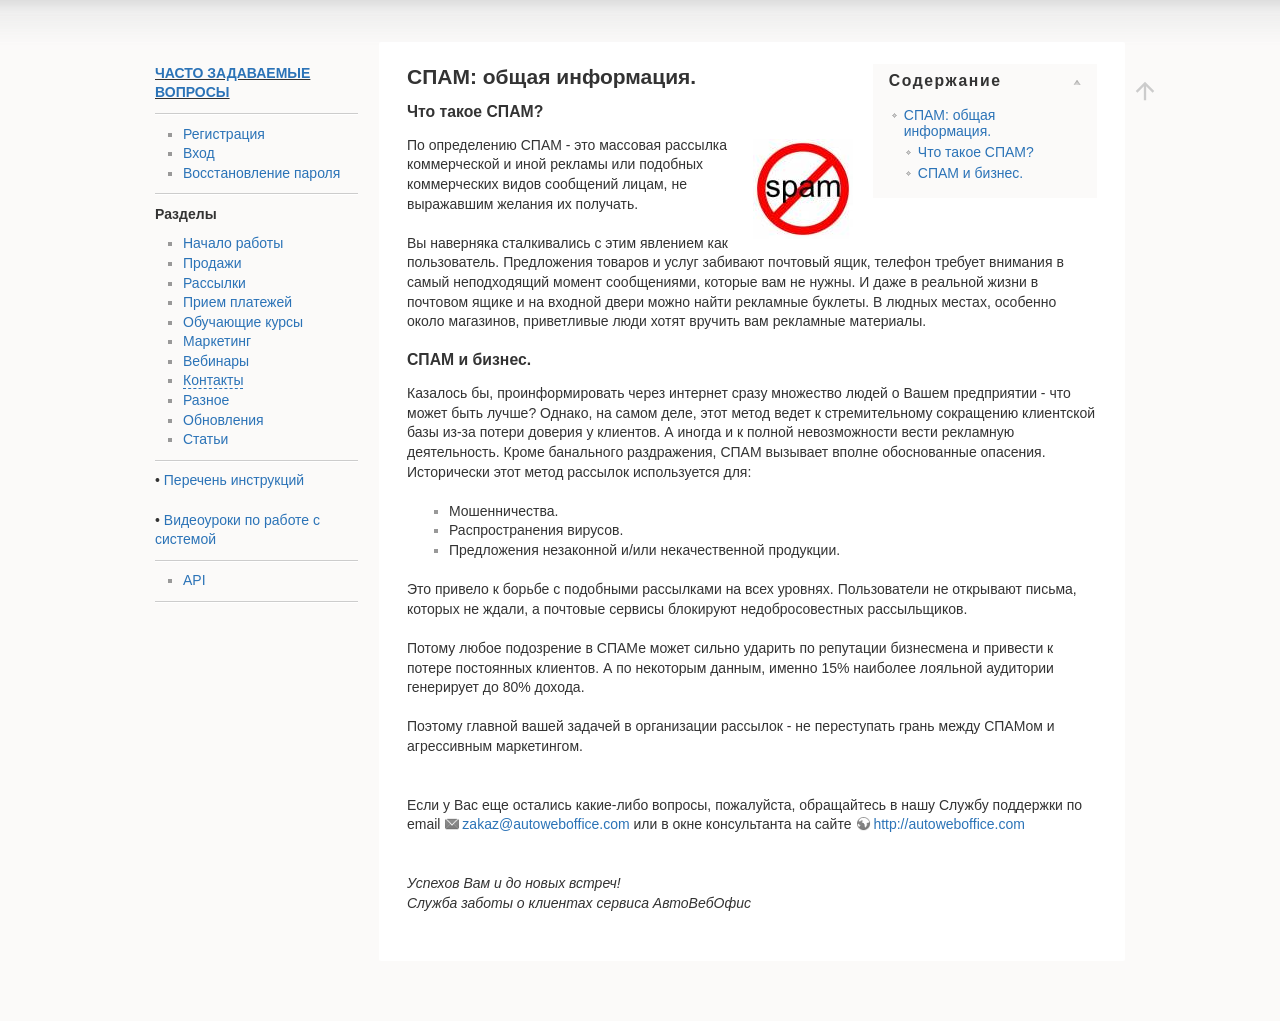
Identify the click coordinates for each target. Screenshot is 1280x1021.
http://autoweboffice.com (949, 824)
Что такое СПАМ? (976, 152)
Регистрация (224, 134)
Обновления (223, 420)
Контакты (213, 380)
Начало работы (233, 243)
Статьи (205, 439)
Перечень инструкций (234, 480)
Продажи (212, 263)
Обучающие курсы (243, 322)
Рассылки (214, 283)
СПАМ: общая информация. (950, 122)
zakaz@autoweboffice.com (545, 824)
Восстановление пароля (261, 173)
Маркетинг (217, 341)
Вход (199, 153)
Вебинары (216, 361)
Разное (206, 400)
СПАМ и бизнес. (970, 173)
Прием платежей (237, 302)
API (194, 580)
